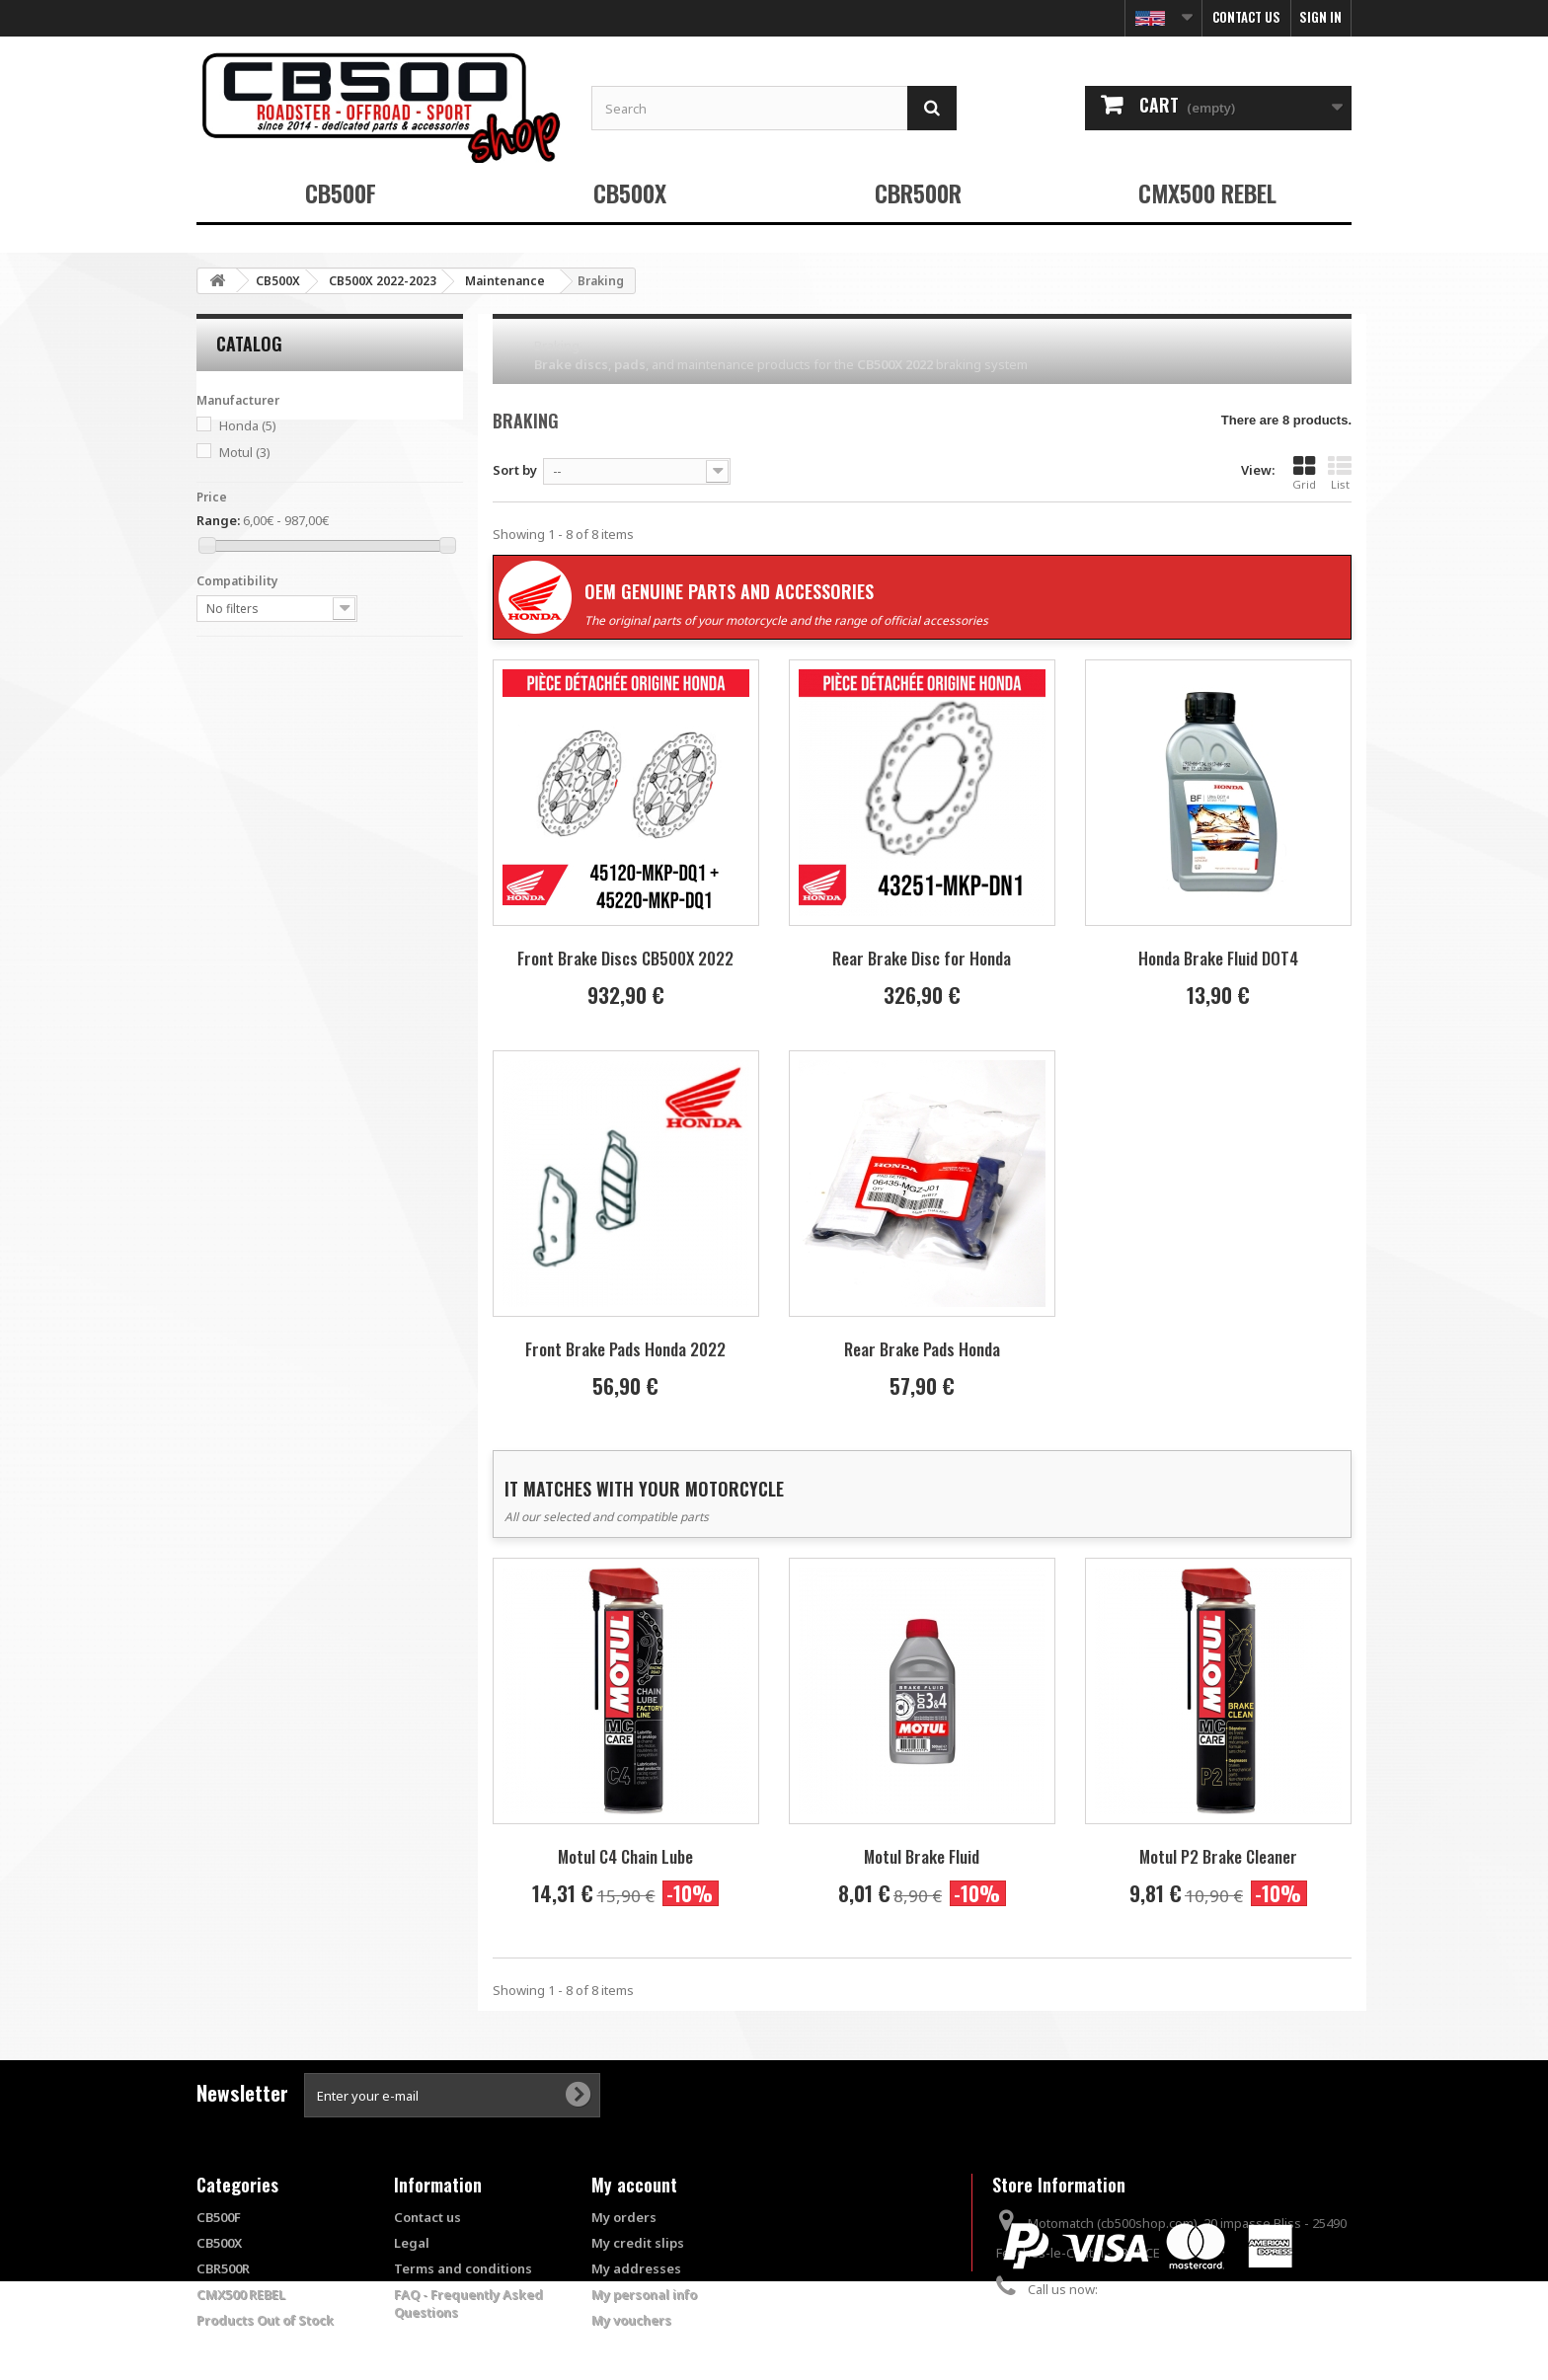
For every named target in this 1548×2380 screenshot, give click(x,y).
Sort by (515, 470)
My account (634, 2184)
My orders (624, 2217)
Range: (218, 520)
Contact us (1246, 17)
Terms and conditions (463, 2268)
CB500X (629, 192)
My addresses (636, 2268)
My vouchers (631, 2320)
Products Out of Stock (265, 2320)
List (1340, 473)
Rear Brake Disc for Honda (921, 958)
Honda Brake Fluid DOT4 (1218, 958)
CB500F (340, 192)
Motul (245, 452)
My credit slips (637, 2243)
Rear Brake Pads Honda (922, 1349)
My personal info (644, 2294)
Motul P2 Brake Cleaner (1218, 1856)
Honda (247, 425)
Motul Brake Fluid (921, 1856)
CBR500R (918, 192)
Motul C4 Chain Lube (625, 1856)
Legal (411, 2243)
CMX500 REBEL (1207, 192)
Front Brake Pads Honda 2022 (625, 1349)
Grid (1304, 473)
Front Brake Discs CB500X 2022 (625, 958)
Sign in (1320, 17)
